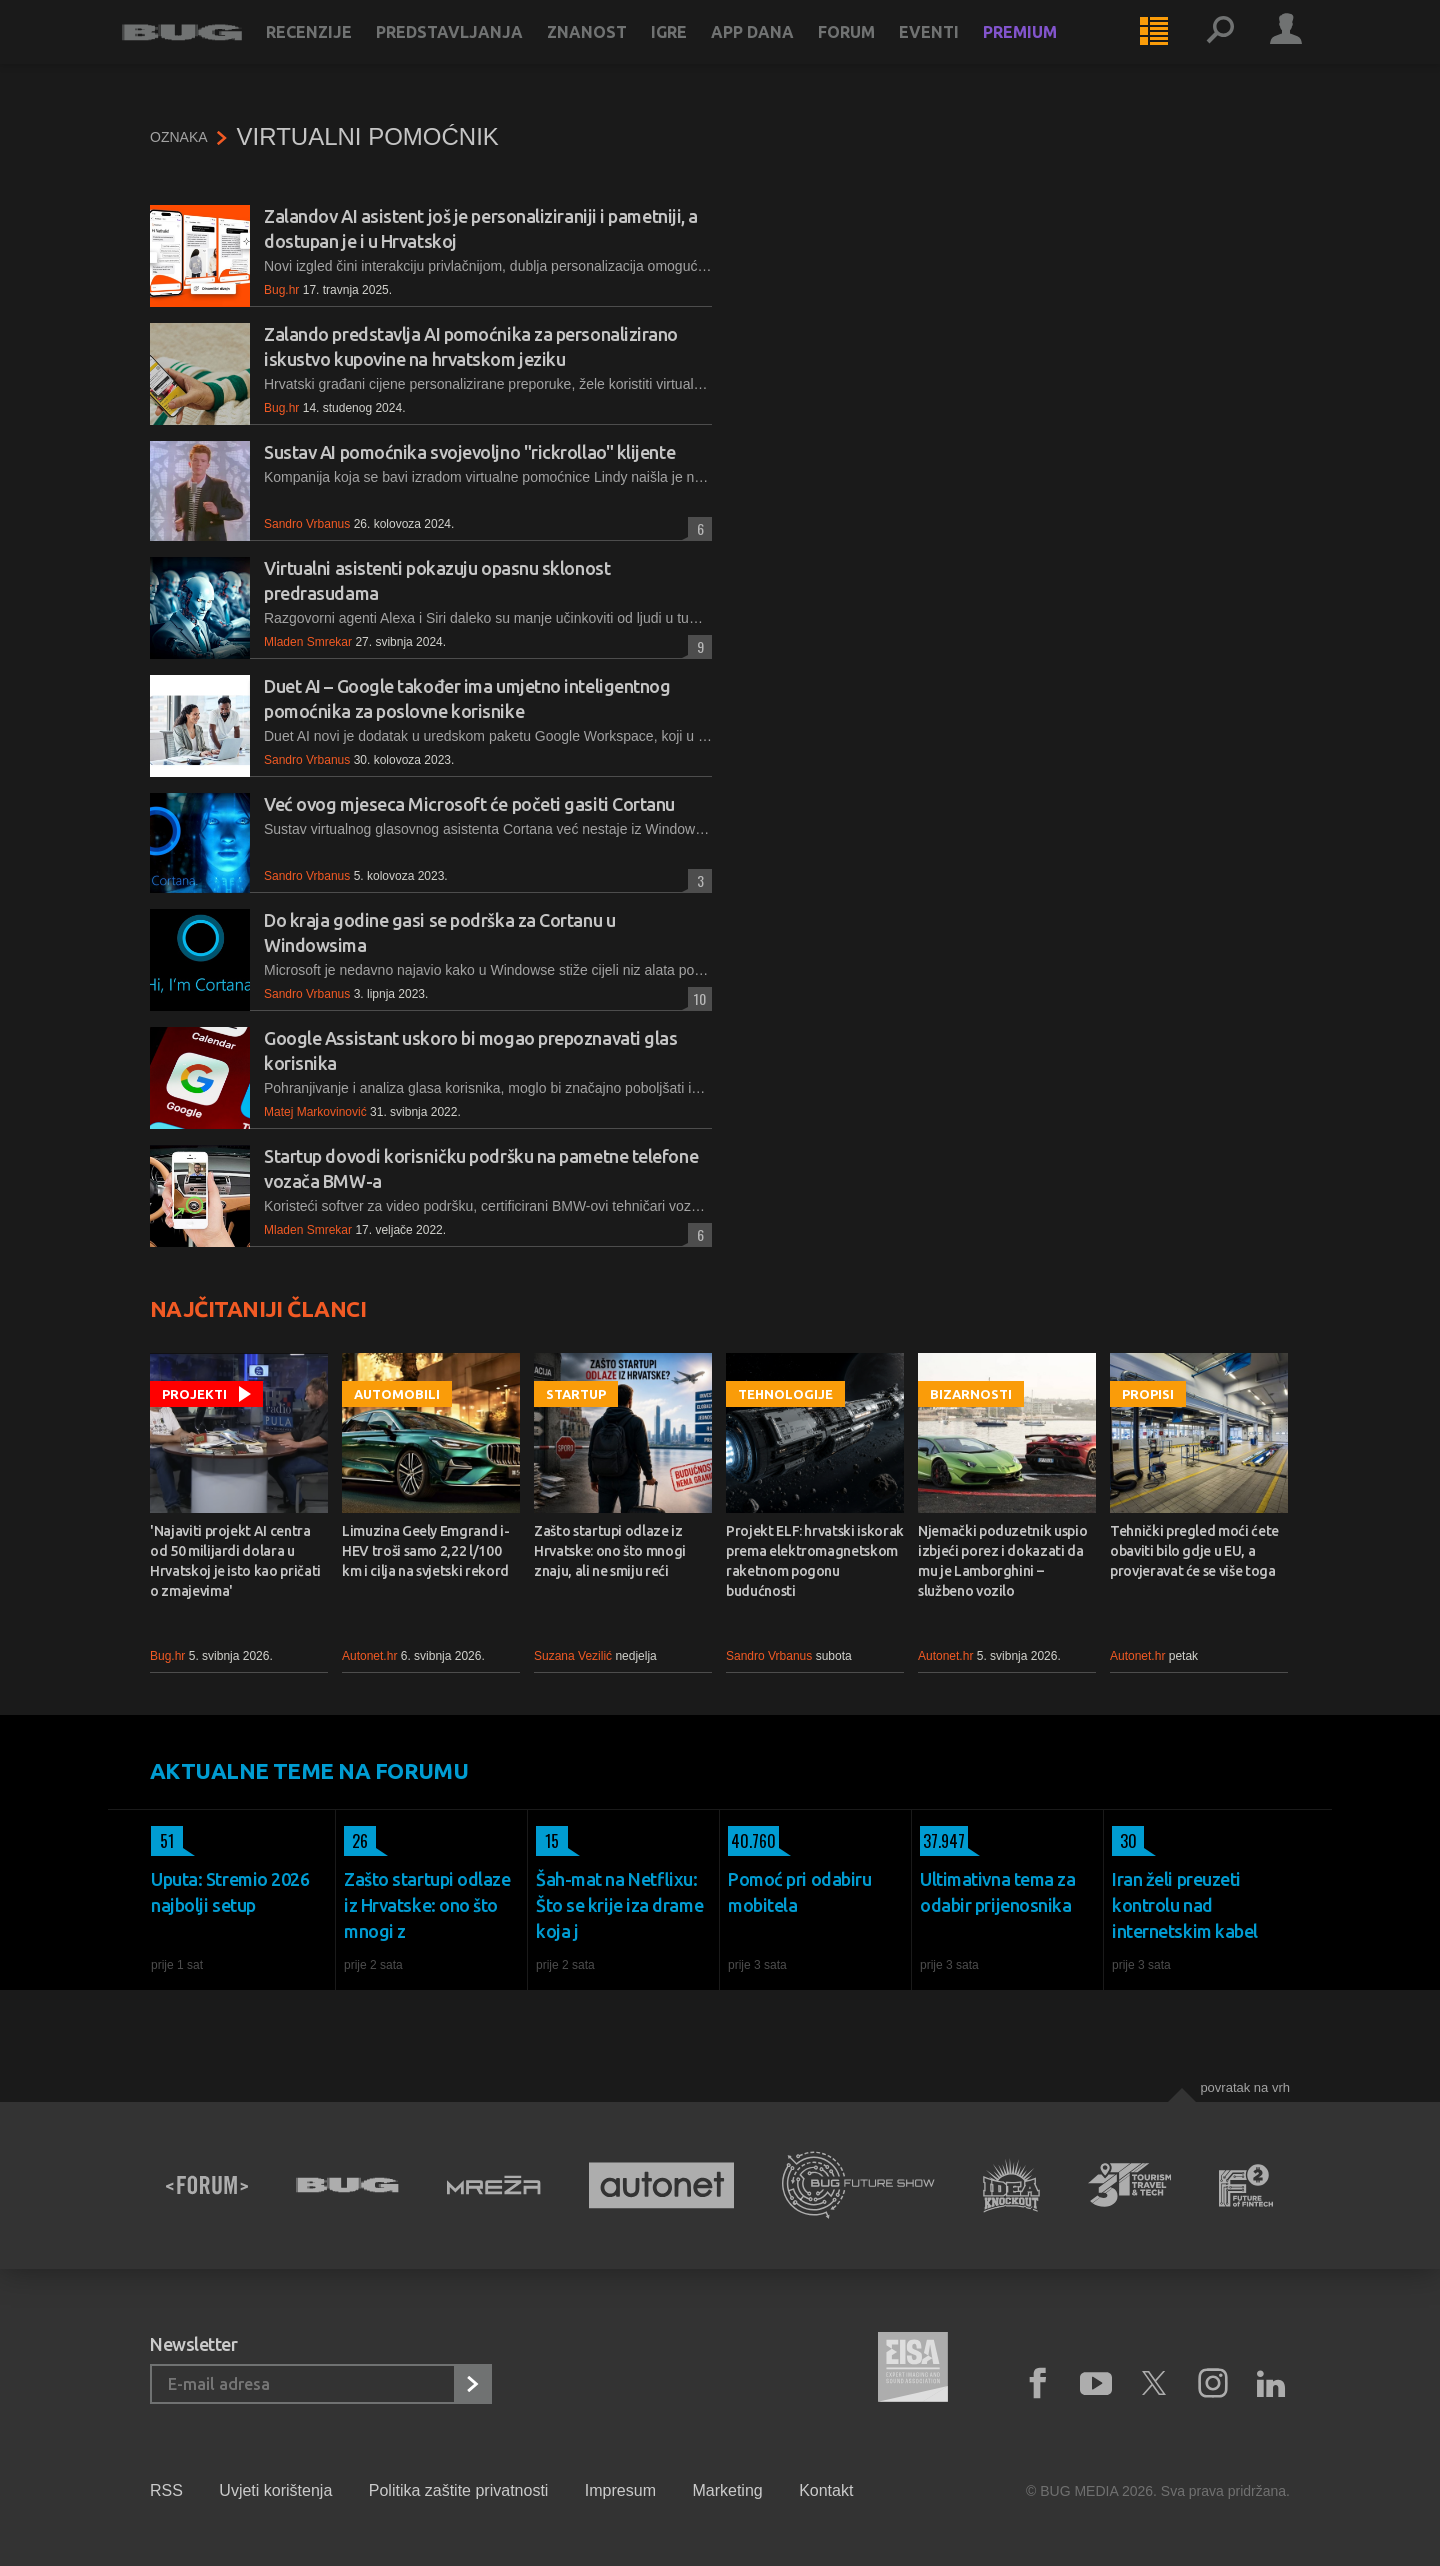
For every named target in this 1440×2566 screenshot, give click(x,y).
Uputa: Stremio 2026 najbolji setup (230, 1892)
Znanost (615, 52)
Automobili (397, 1394)
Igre (697, 52)
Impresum (620, 2490)
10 (697, 998)
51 (162, 1841)
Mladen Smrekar (308, 642)
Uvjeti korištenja (275, 2490)
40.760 (752, 1841)
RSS (166, 2490)
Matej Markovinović (315, 1112)
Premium (1048, 52)
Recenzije (337, 52)
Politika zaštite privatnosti (459, 2490)
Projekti (194, 1394)
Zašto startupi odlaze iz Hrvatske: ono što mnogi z (427, 1905)
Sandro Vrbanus (307, 524)
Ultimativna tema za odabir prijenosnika (997, 1892)
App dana (780, 52)
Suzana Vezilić (573, 1656)
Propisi (1148, 1394)
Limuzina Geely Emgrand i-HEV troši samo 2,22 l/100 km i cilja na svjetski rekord (425, 1551)
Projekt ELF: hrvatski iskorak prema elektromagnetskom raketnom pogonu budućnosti (815, 1561)
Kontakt (826, 2490)
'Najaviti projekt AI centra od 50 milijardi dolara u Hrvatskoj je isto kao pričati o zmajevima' (235, 1561)
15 (547, 1841)
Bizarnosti (971, 1394)
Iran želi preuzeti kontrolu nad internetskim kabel (1185, 1905)
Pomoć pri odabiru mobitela (799, 1892)
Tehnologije (785, 1394)
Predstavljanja (477, 52)
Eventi (957, 52)
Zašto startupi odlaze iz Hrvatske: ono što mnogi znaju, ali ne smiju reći (610, 1551)
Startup (576, 1394)
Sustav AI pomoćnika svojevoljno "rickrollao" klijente (469, 452)
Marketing (727, 2490)
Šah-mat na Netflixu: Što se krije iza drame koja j (619, 1905)
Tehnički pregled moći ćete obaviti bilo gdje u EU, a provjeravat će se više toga (1194, 1551)
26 (356, 1841)
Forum (874, 52)
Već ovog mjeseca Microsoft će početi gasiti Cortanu (469, 804)
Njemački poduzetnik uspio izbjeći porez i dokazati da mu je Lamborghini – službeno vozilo (1002, 1561)
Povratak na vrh (1245, 2087)
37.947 (942, 1841)
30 (1124, 1841)
